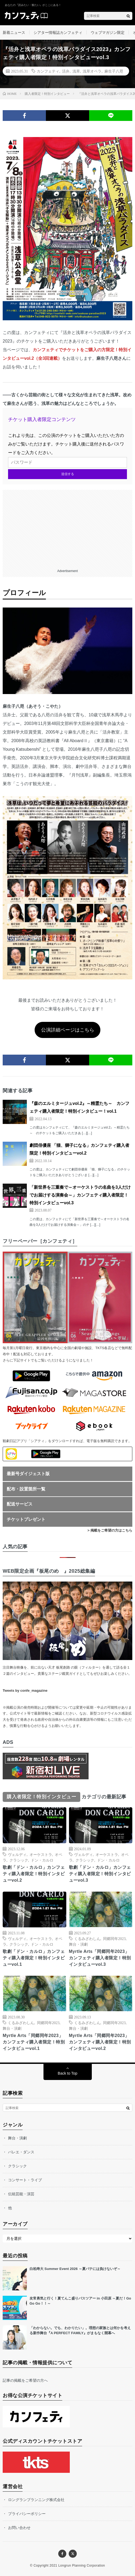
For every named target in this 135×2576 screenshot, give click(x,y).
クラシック (18, 1860)
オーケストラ (41, 1854)
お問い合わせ (19, 2527)
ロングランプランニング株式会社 (36, 2500)
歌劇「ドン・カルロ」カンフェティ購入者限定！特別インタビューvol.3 (100, 1873)
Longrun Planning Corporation (81, 2565)
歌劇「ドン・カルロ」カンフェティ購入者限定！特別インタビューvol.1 (34, 1958)
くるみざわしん (87, 1938)
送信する (67, 474)
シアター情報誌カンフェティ (58, 32)
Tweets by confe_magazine (25, 1690)
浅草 (76, 71)
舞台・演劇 (78, 1944)
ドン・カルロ (42, 1860)
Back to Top (67, 2073)
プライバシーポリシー (27, 2514)
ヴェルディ (17, 1854)
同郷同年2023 (114, 1938)
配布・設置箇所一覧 (26, 1489)
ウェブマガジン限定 (108, 32)
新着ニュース (14, 32)
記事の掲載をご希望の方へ (25, 2380)
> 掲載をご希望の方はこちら (109, 1530)
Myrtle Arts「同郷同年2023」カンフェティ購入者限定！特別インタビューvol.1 (34, 2042)
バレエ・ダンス (21, 2152)
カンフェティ (48, 71)
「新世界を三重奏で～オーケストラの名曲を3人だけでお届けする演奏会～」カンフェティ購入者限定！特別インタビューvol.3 (80, 1195)
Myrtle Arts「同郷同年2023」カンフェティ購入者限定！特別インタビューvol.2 (100, 2042)
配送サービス (19, 1504)
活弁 (66, 71)
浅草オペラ (92, 71)
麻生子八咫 (113, 71)
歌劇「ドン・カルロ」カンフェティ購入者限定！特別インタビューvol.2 (34, 1873)
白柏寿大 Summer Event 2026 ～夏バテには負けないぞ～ (75, 2269)
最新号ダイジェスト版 (28, 1473)
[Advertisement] (67, 527)
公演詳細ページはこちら (67, 1030)
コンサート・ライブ (25, 2180)
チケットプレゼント (26, 1519)
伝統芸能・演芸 (21, 2194)
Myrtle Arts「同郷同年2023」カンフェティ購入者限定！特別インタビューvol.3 (100, 1958)
